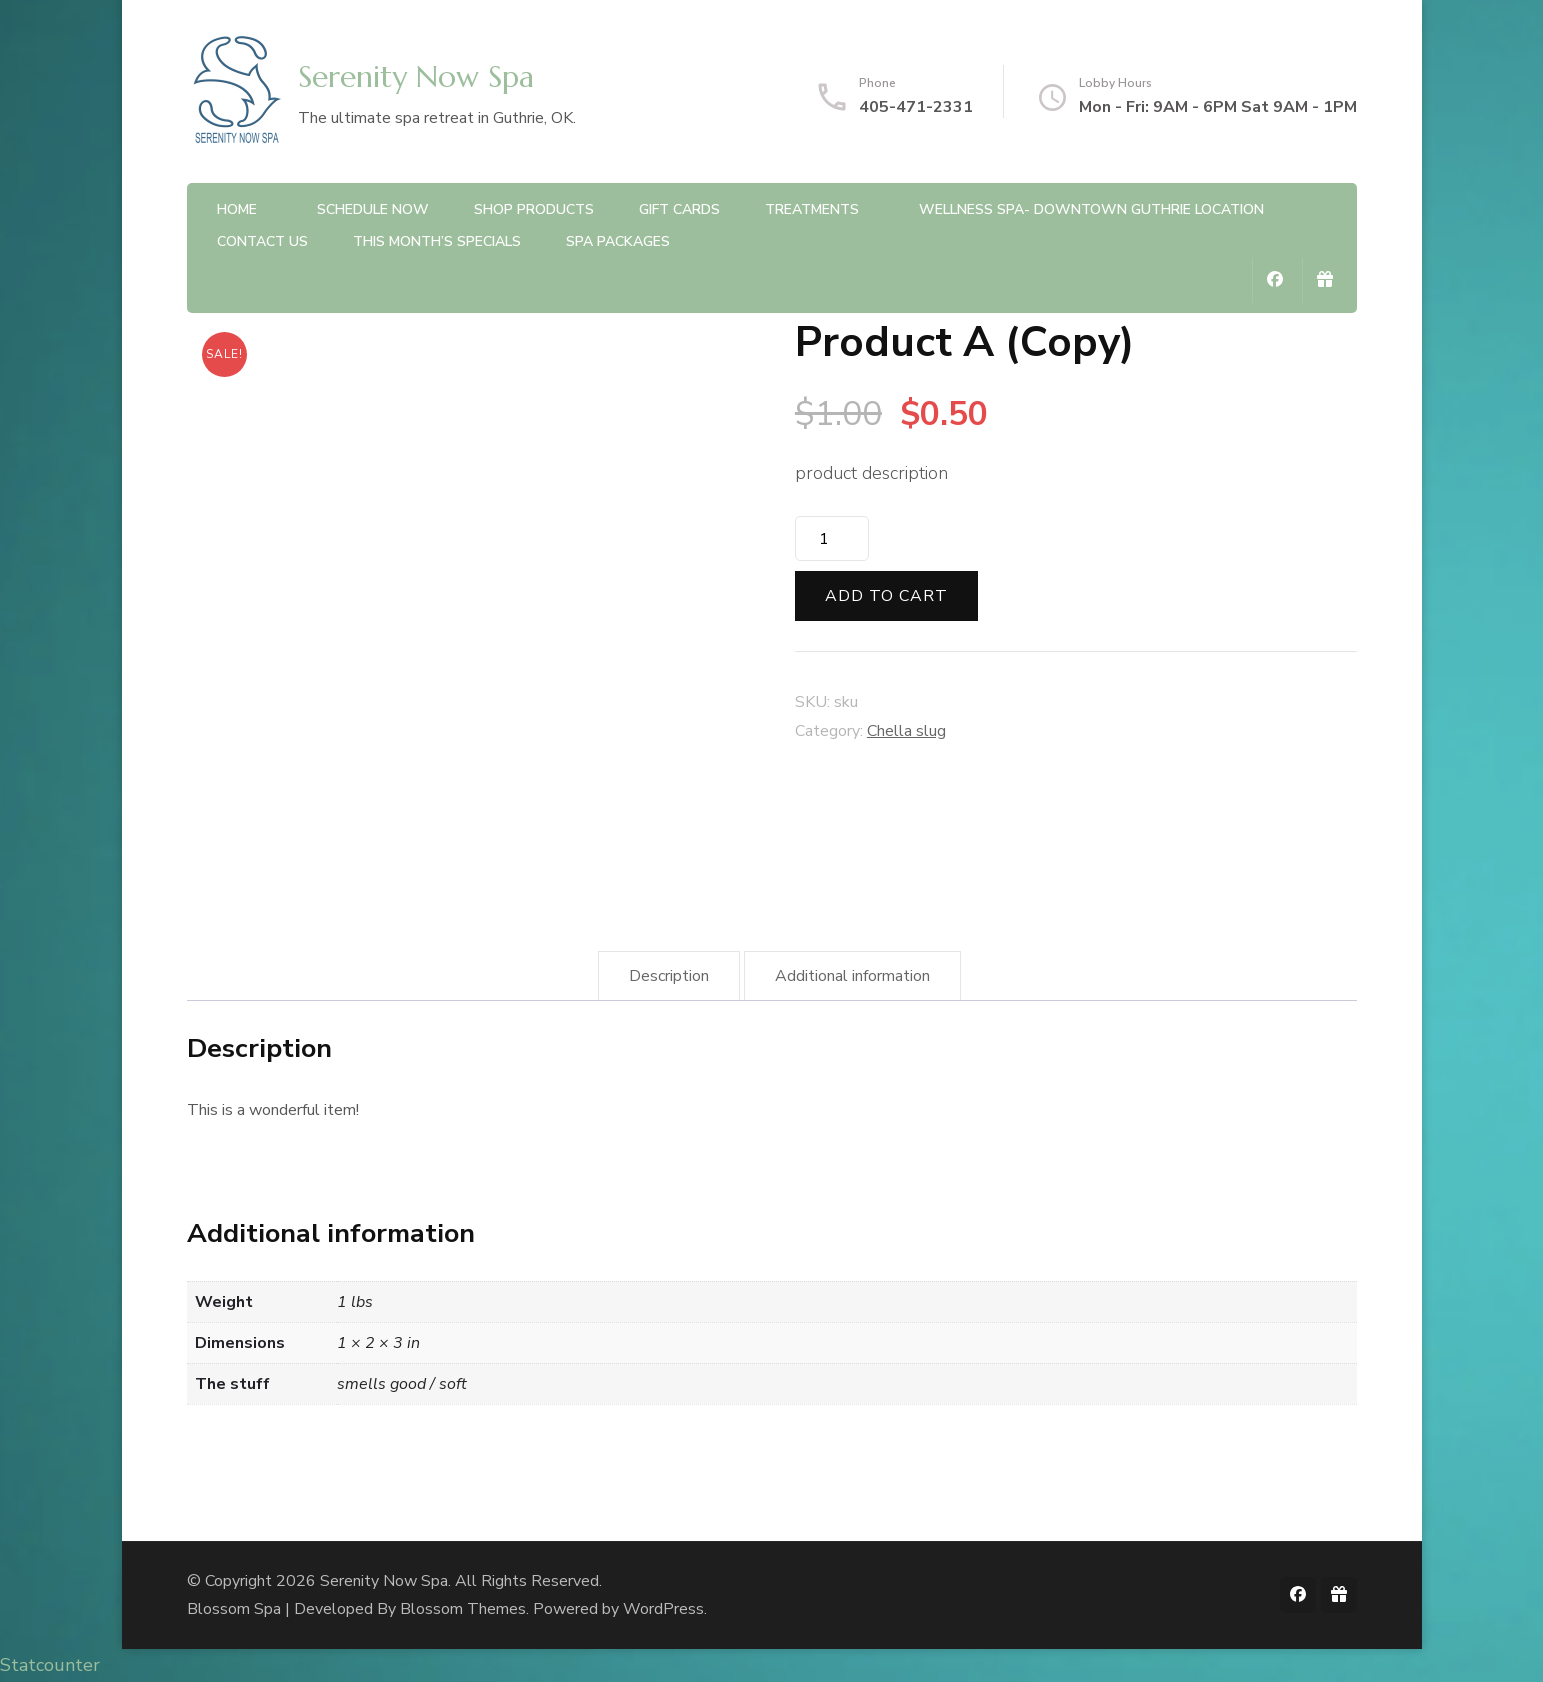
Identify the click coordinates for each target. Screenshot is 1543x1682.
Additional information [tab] (852, 976)
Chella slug (906, 731)
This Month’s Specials (437, 241)
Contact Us (262, 241)
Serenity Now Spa (416, 76)
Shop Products (534, 209)
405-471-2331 (916, 107)
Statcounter (50, 1665)
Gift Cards (679, 209)
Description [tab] (669, 976)
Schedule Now (373, 209)
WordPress (663, 1609)
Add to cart (886, 596)
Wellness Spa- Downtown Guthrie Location (1091, 209)
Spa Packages (618, 241)
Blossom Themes (463, 1609)
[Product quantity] (832, 538)
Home (237, 209)
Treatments (812, 209)
